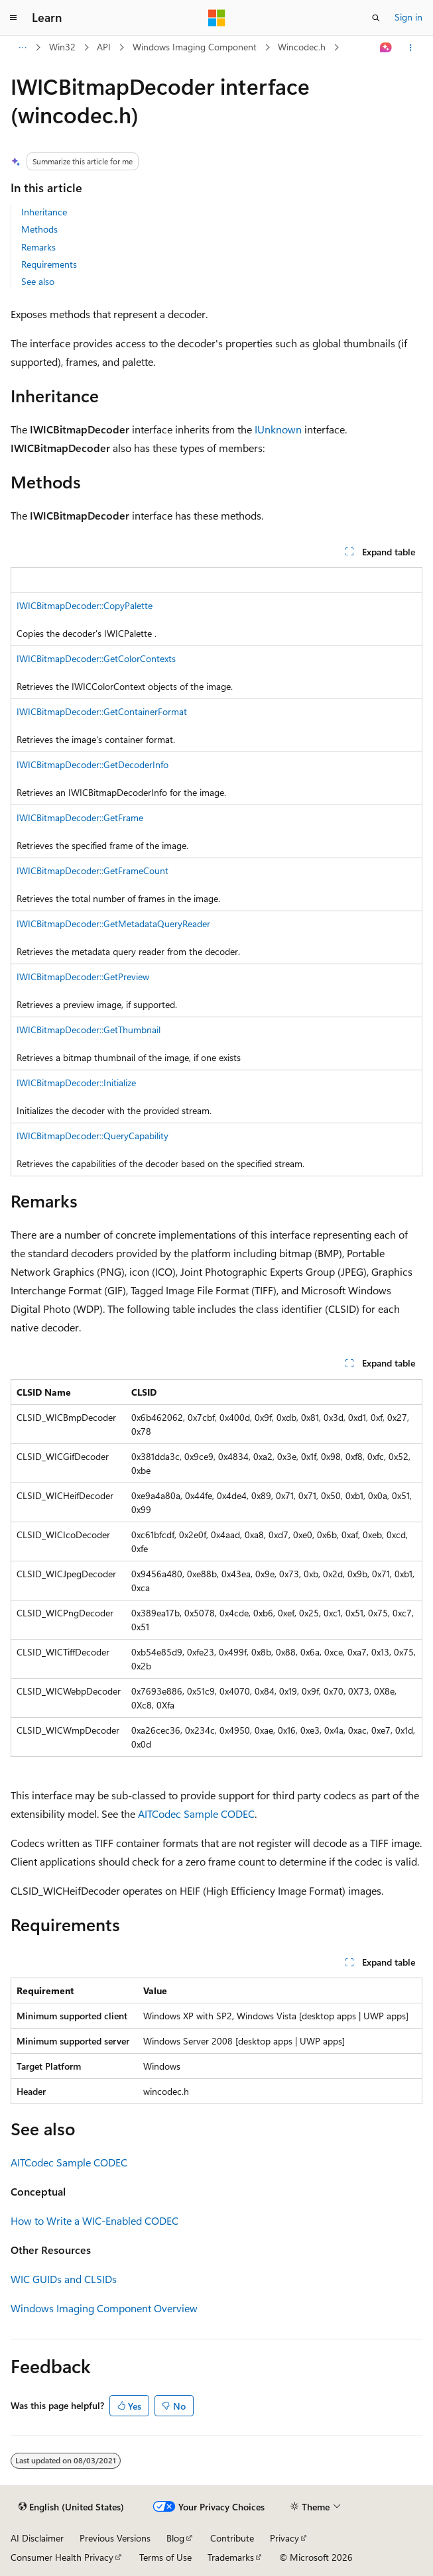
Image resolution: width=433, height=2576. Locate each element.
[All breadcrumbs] (22, 47)
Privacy (284, 2538)
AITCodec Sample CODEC (196, 1813)
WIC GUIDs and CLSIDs (64, 2279)
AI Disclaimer (37, 2538)
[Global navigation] (13, 18)
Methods (39, 229)
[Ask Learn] (386, 47)
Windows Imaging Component (195, 46)
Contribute (232, 2538)
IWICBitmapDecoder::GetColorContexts (96, 658)
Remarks (38, 247)
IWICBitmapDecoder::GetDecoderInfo (92, 764)
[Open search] (376, 18)
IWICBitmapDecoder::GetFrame (80, 817)
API (104, 46)
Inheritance (44, 211)
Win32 (62, 46)
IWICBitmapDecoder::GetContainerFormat (102, 711)
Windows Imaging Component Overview (104, 2308)
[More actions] (410, 47)
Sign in (408, 17)
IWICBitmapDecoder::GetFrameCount (92, 870)
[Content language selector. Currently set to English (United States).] (71, 2507)
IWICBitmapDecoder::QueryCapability (92, 1135)
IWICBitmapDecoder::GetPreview (83, 976)
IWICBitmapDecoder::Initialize (76, 1082)
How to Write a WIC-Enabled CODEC (94, 2220)
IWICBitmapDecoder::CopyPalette (85, 605)
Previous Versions (115, 2538)
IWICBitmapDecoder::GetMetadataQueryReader (113, 923)
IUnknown (278, 429)
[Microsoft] (216, 18)
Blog (175, 2538)
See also (37, 281)
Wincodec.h (302, 46)
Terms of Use (165, 2557)
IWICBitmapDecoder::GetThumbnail (88, 1029)
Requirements (49, 264)
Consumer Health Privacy (62, 2557)
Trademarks (231, 2557)
